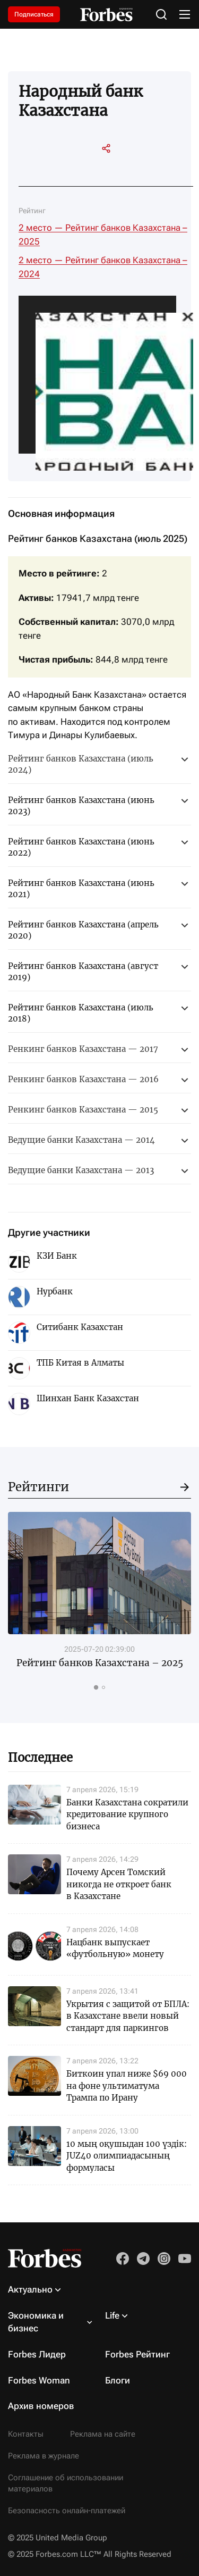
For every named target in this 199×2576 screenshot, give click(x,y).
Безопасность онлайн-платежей (66, 2510)
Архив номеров (41, 2406)
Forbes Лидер (37, 2354)
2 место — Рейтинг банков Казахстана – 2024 (103, 267)
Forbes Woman (39, 2380)
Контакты (26, 2434)
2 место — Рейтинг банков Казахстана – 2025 (103, 234)
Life (112, 2315)
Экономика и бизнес (36, 2322)
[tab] (95, 1687)
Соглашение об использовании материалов (65, 2483)
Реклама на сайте (102, 2434)
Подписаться (34, 14)
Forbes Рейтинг (137, 2354)
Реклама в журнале (43, 2456)
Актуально (30, 2289)
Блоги (117, 2380)
